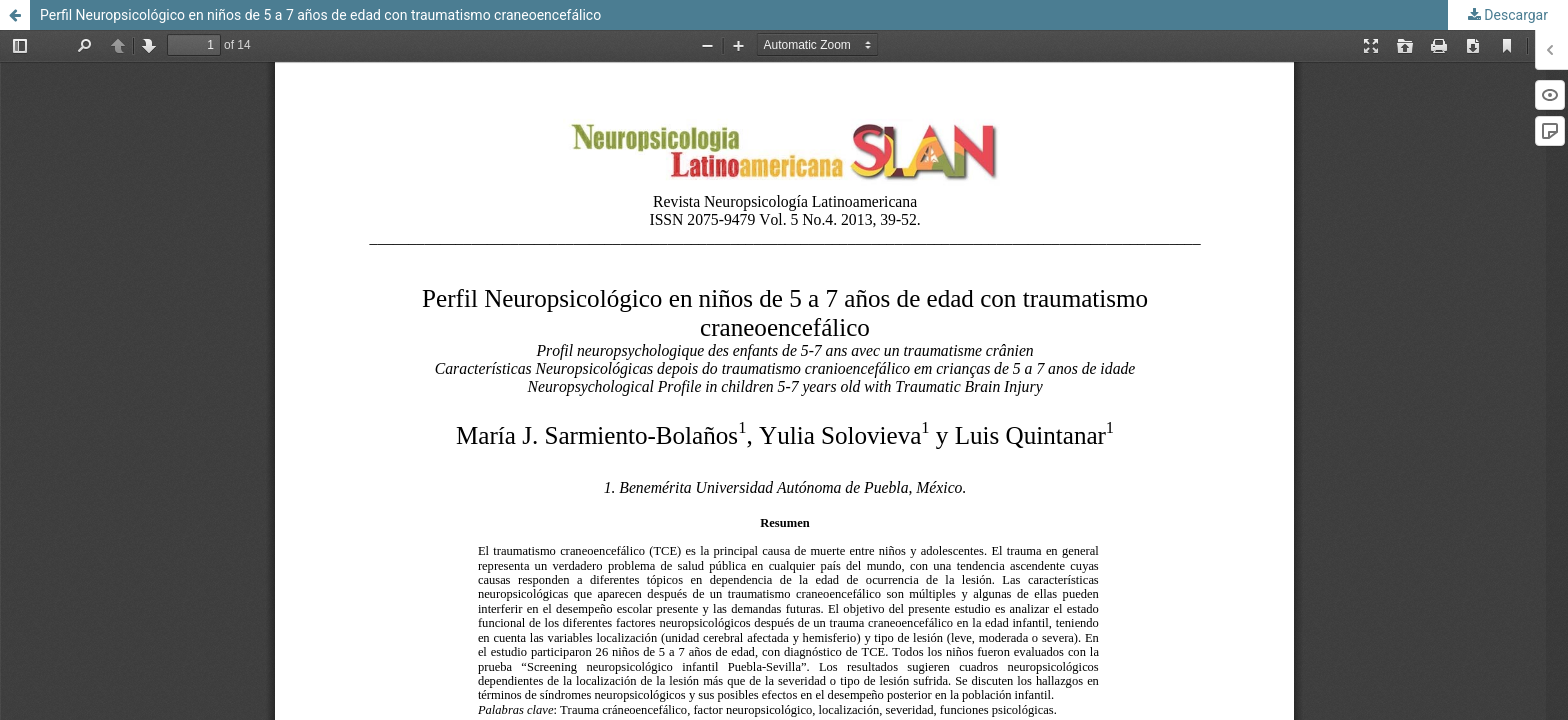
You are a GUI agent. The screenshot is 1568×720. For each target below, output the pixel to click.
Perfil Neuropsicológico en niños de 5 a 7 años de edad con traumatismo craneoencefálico (320, 15)
